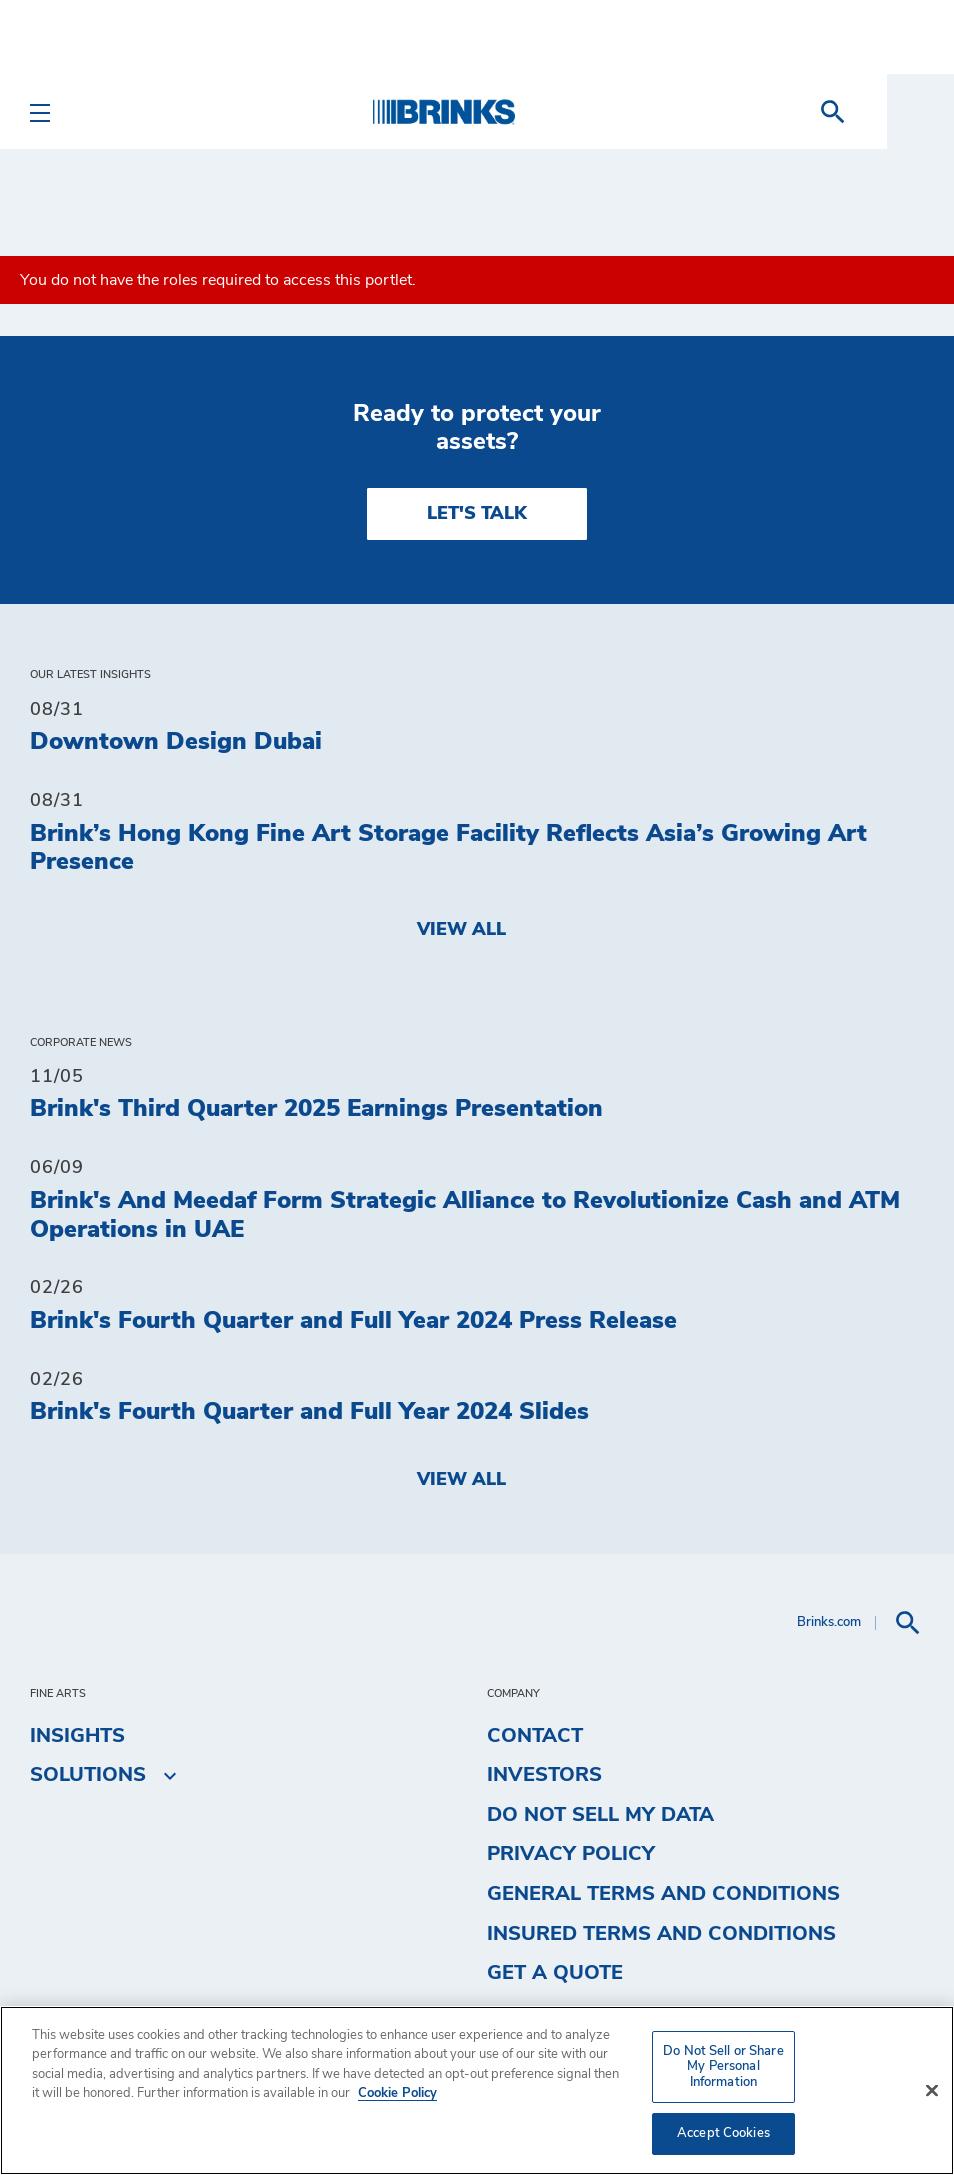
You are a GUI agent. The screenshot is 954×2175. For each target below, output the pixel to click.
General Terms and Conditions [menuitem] (663, 1894)
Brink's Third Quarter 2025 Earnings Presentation (316, 1109)
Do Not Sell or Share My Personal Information (723, 2067)
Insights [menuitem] (77, 1736)
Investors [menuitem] (544, 1775)
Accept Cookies (723, 2133)
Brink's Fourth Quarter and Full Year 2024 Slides (309, 1412)
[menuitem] (900, 112)
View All (461, 930)
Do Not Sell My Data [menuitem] (600, 1815)
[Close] (932, 2091)
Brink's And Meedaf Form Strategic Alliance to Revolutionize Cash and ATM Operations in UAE (465, 1215)
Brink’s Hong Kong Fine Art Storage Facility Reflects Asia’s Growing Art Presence (448, 848)
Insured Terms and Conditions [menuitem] (661, 1934)
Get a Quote (555, 1973)
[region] (477, 2090)
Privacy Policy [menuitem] (571, 1854)
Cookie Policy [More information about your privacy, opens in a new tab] (397, 2093)
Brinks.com (829, 1622)
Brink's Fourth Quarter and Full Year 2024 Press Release (353, 1321)
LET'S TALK (477, 514)
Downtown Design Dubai (176, 742)
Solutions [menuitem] (88, 1775)
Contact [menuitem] (535, 1736)
